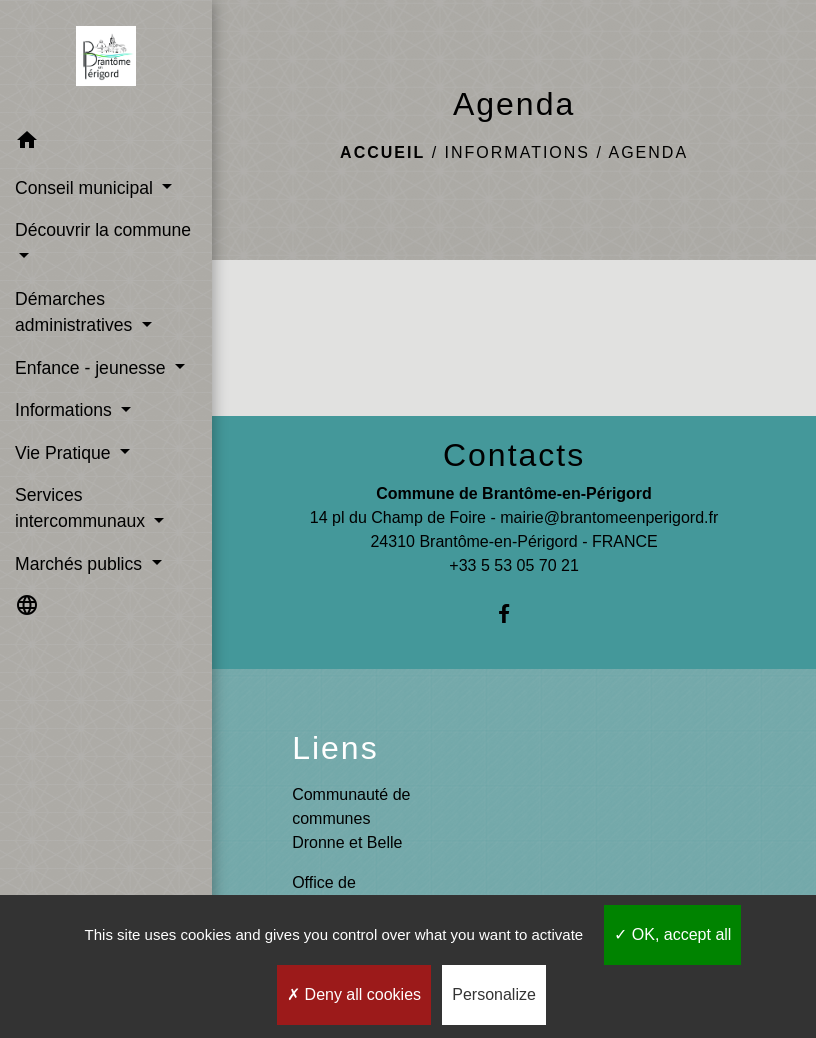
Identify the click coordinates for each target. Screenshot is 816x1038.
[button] (106, 143)
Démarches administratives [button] (76, 312)
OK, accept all (672, 934)
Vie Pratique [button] (65, 453)
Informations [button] (66, 410)
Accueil (382, 152)
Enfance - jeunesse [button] (93, 368)
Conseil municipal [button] (86, 188)
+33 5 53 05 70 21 (513, 565)
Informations (517, 152)
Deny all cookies (354, 994)
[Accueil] (106, 60)
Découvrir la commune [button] (103, 230)
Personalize (494, 994)
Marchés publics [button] (81, 564)
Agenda (648, 152)
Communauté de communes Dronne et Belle (351, 818)
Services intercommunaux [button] (82, 508)
